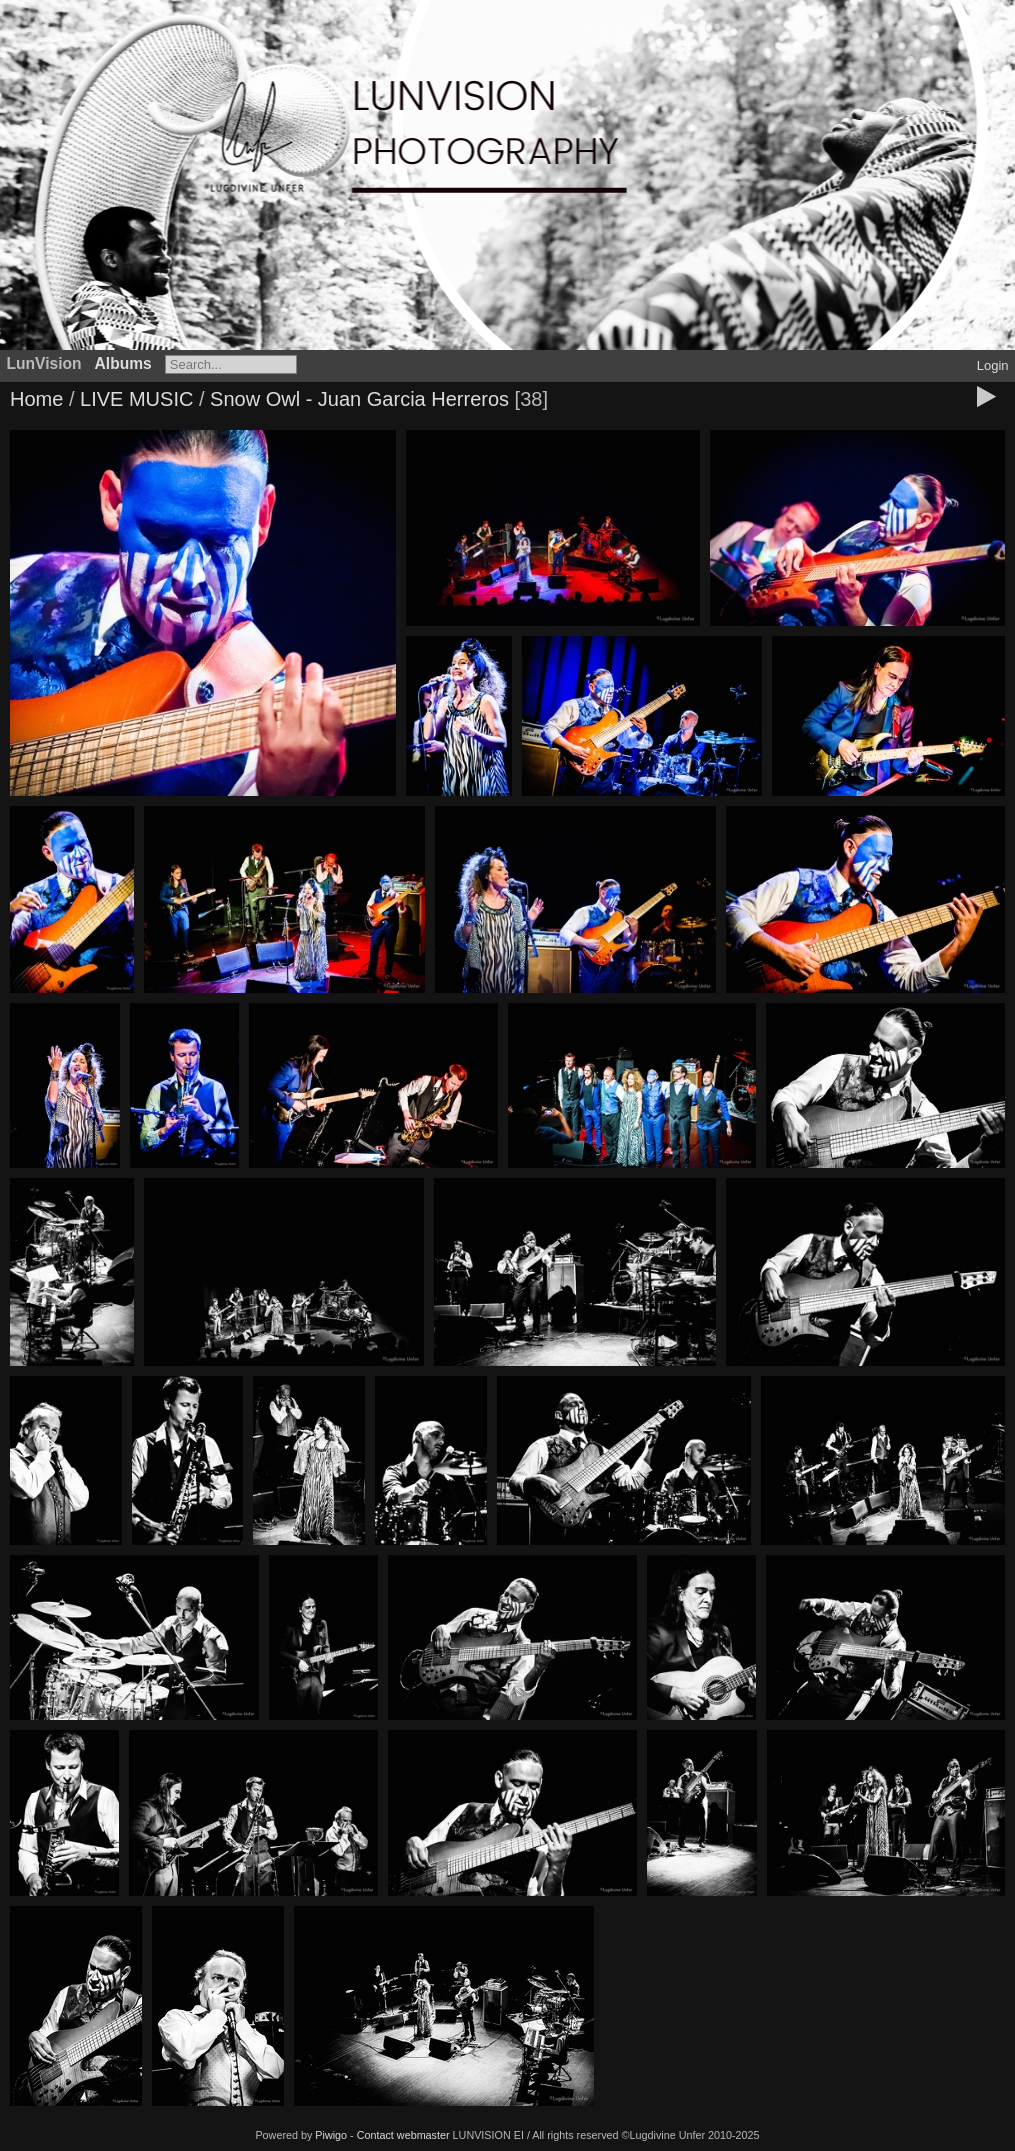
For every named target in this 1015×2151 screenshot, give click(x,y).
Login (993, 365)
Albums (123, 363)
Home (36, 399)
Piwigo (331, 2135)
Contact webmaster (403, 2135)
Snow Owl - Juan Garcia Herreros (359, 399)
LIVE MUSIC (136, 399)
